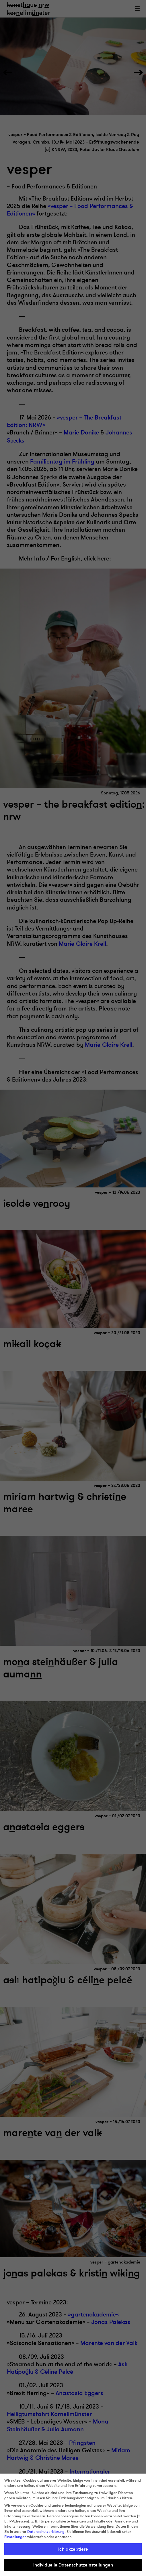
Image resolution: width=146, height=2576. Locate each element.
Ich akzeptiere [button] (73, 2549)
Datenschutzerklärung (46, 2531)
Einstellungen (15, 2536)
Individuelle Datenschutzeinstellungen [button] (73, 2565)
